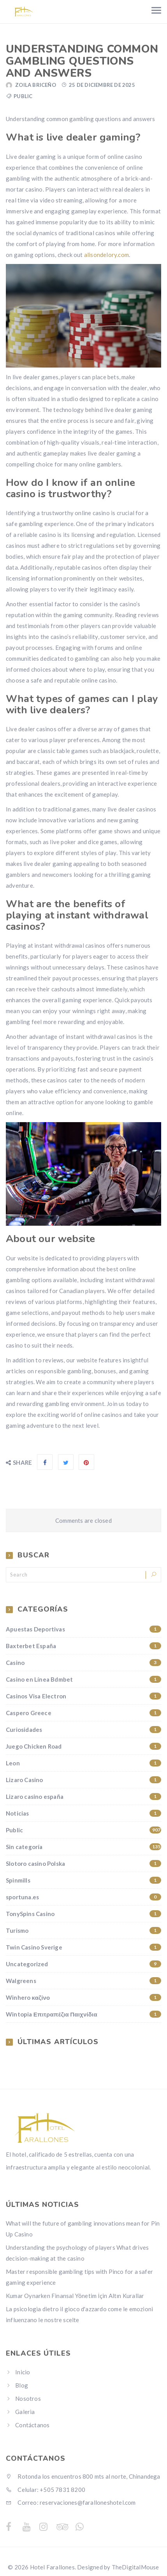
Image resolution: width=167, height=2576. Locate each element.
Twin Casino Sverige (83, 1947)
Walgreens (83, 1980)
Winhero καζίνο (83, 1997)
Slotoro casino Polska (83, 1863)
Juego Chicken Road (83, 1746)
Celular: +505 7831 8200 (45, 2489)
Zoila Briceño (35, 85)
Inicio (22, 2371)
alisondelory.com (106, 254)
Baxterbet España (83, 1645)
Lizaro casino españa (83, 1796)
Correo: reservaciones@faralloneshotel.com (71, 2502)
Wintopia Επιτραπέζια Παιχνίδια (83, 2014)
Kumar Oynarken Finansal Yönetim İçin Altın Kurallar (75, 2295)
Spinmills (83, 1880)
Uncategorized (83, 1963)
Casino (83, 1662)
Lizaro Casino (83, 1779)
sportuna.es (83, 1896)
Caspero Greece (83, 1712)
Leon (83, 1763)
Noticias (83, 1813)
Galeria (25, 2411)
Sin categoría (83, 1846)
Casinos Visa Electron (83, 1696)
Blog (21, 2385)
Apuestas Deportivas (83, 1629)
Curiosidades (83, 1729)
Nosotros (28, 2398)
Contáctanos (32, 2424)
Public (23, 96)
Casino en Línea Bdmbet (83, 1679)
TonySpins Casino (83, 1913)
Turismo (83, 1930)
